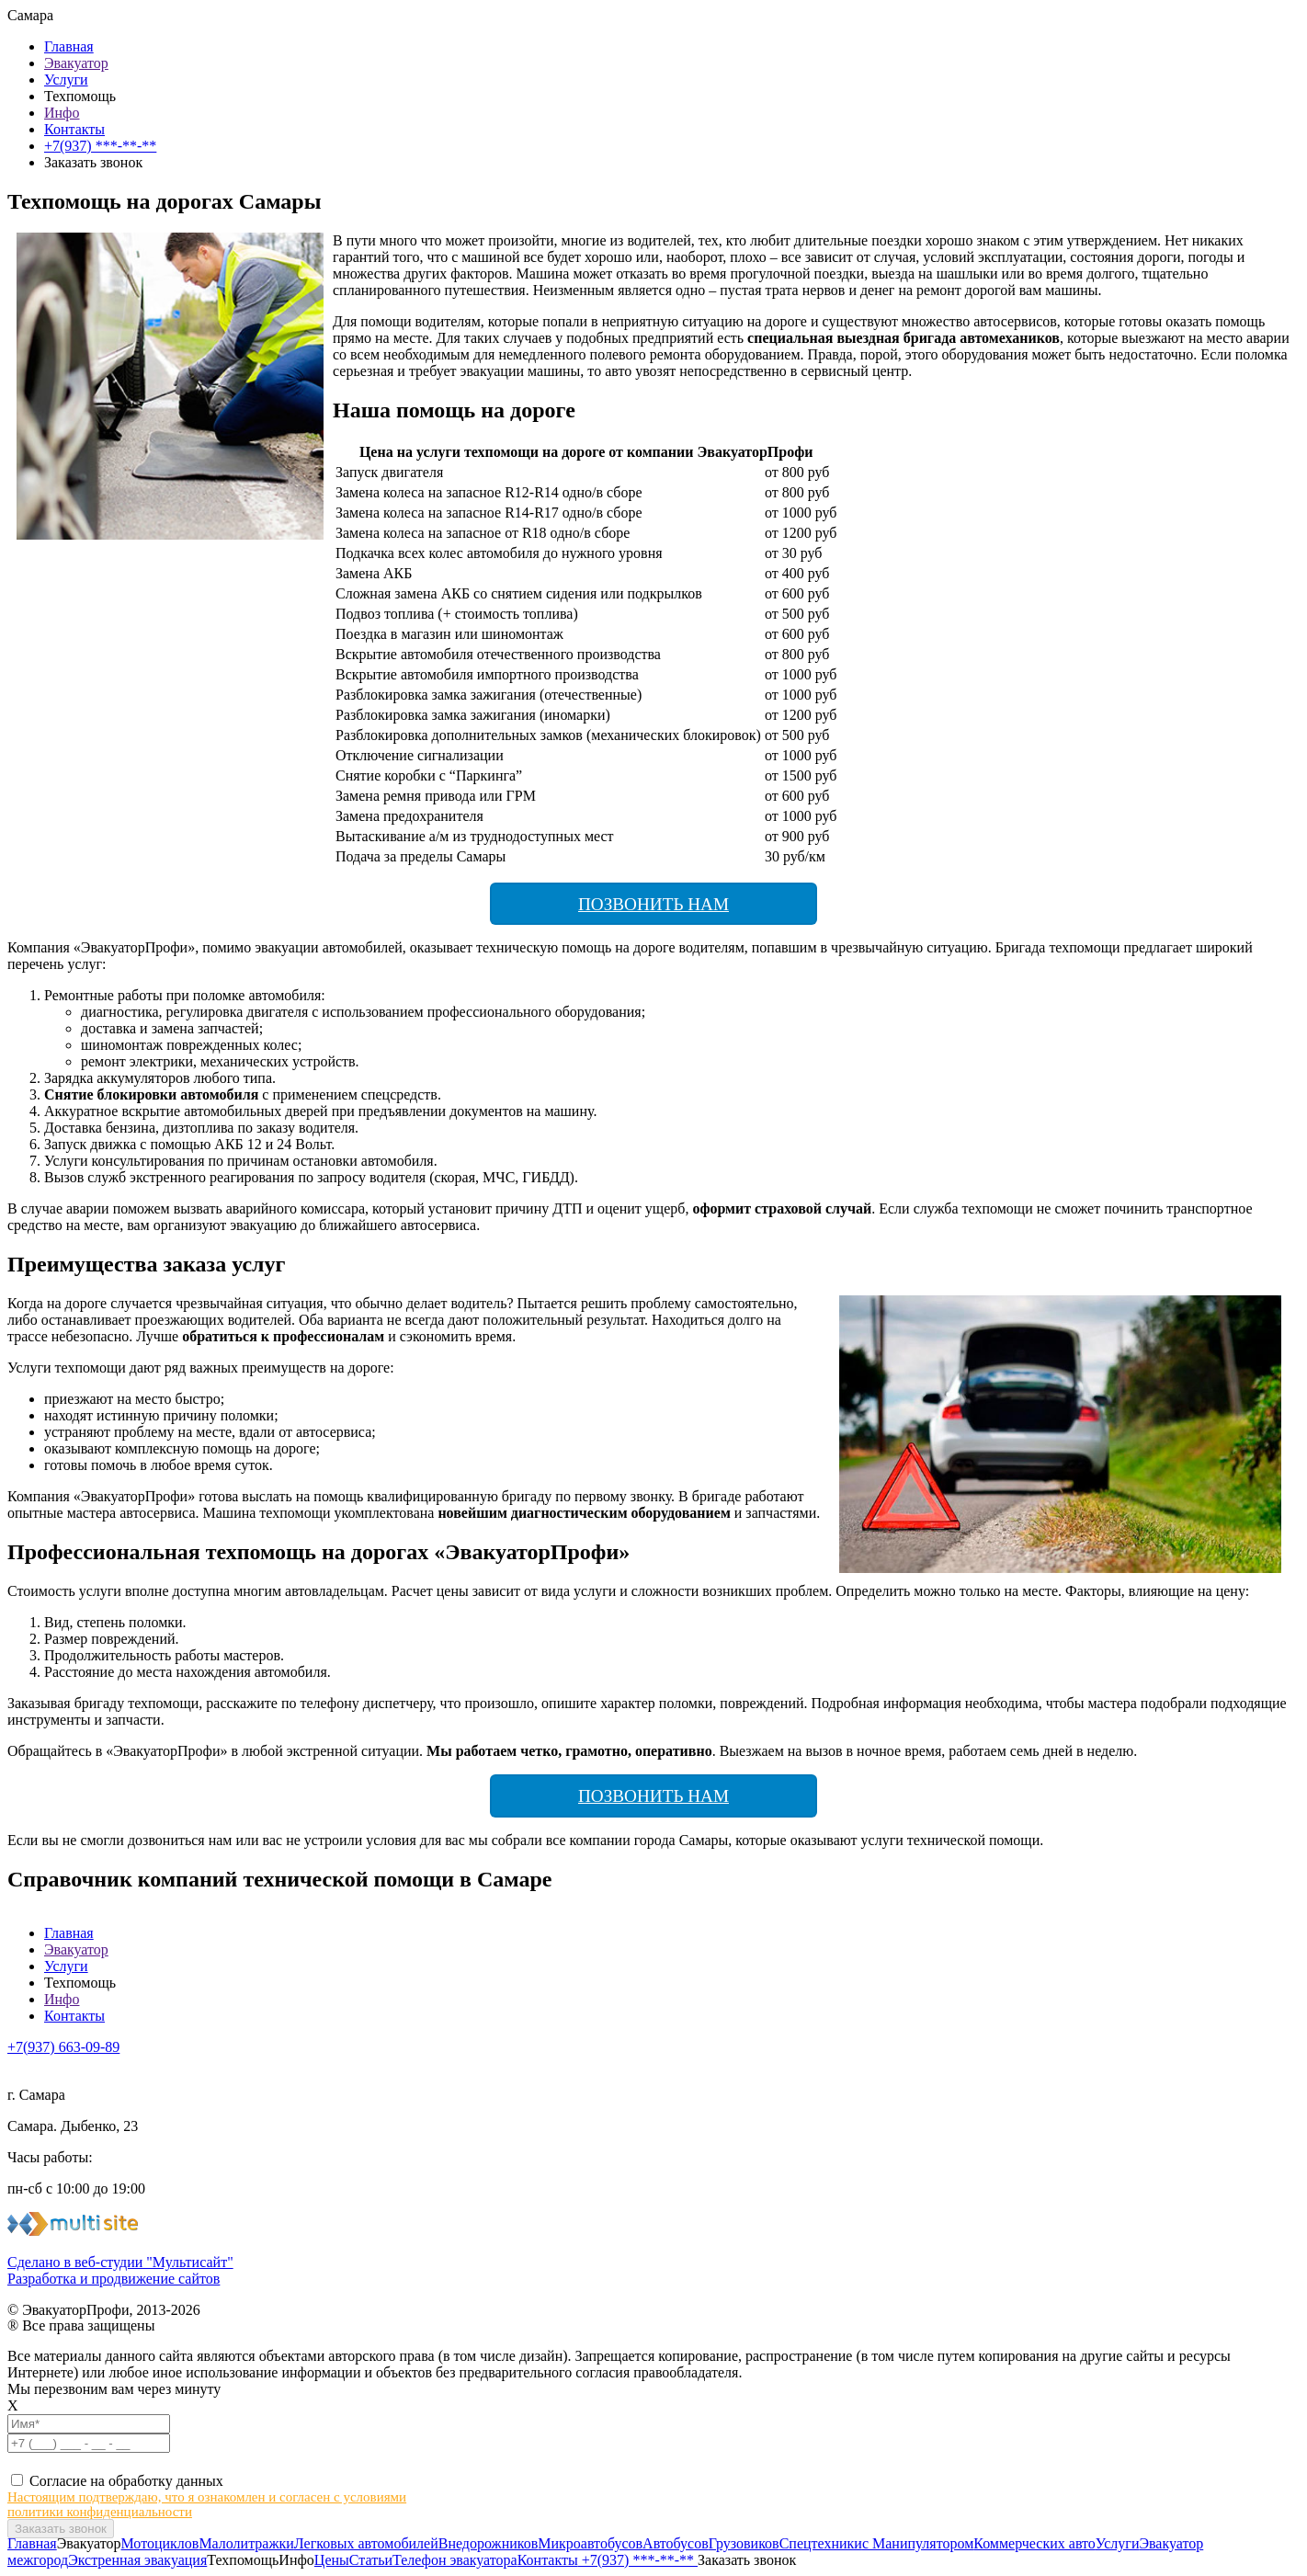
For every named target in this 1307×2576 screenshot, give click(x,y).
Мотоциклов (160, 2543)
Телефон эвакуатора (454, 2560)
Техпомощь (80, 96)
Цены (331, 2560)
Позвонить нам (653, 904)
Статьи (370, 2560)
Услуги (66, 79)
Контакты (74, 129)
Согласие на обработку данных (126, 2481)
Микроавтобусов (590, 2543)
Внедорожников (488, 2543)
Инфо (61, 112)
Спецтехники (820, 2543)
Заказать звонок (747, 2560)
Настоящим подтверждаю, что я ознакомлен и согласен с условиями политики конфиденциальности (206, 2504)
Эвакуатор (76, 63)
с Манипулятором (917, 2543)
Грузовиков (744, 2543)
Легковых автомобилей (366, 2543)
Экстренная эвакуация (137, 2560)
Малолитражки (246, 2543)
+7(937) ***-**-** (100, 146)
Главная (69, 46)
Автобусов (675, 2543)
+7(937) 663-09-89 (63, 2047)
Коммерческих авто (1034, 2543)
